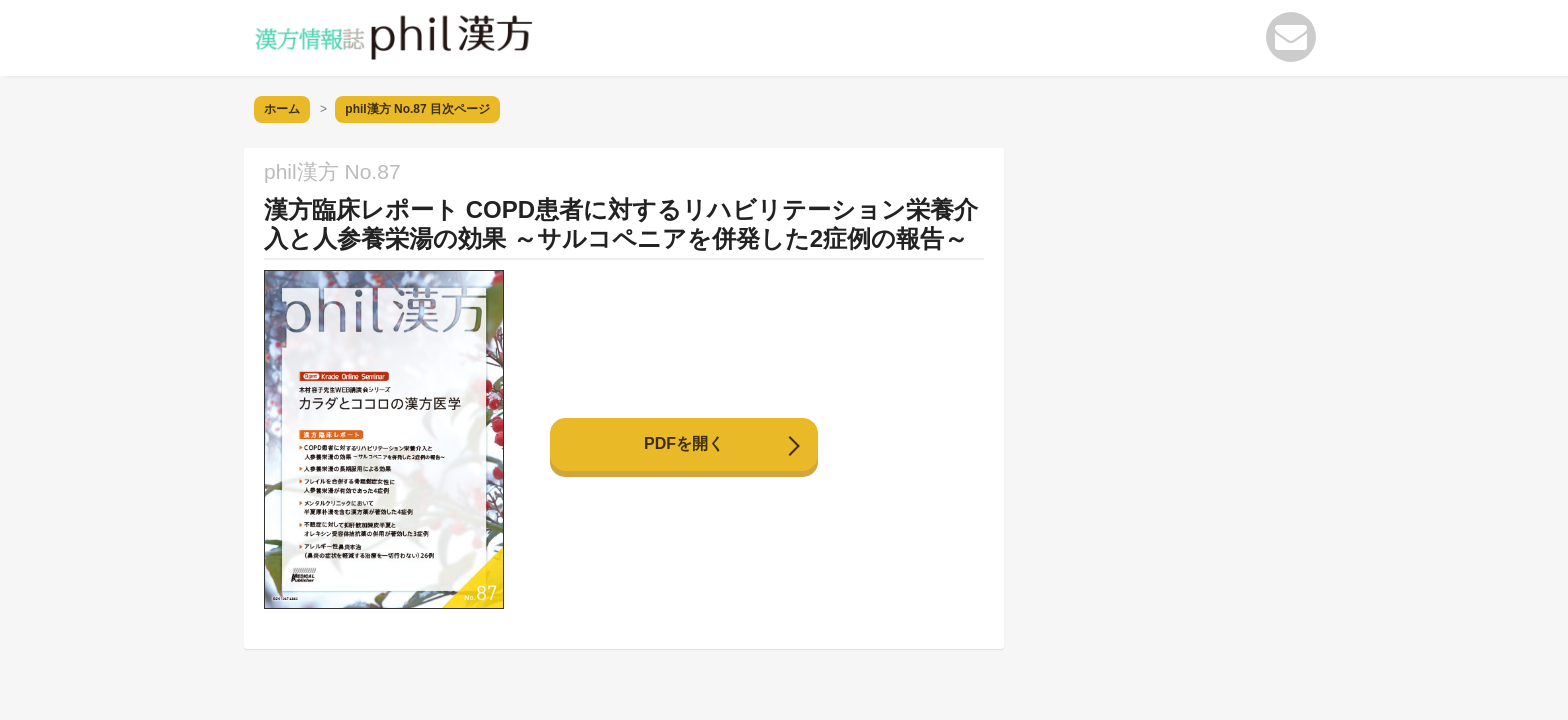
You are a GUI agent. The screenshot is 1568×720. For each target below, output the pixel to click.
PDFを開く (684, 443)
